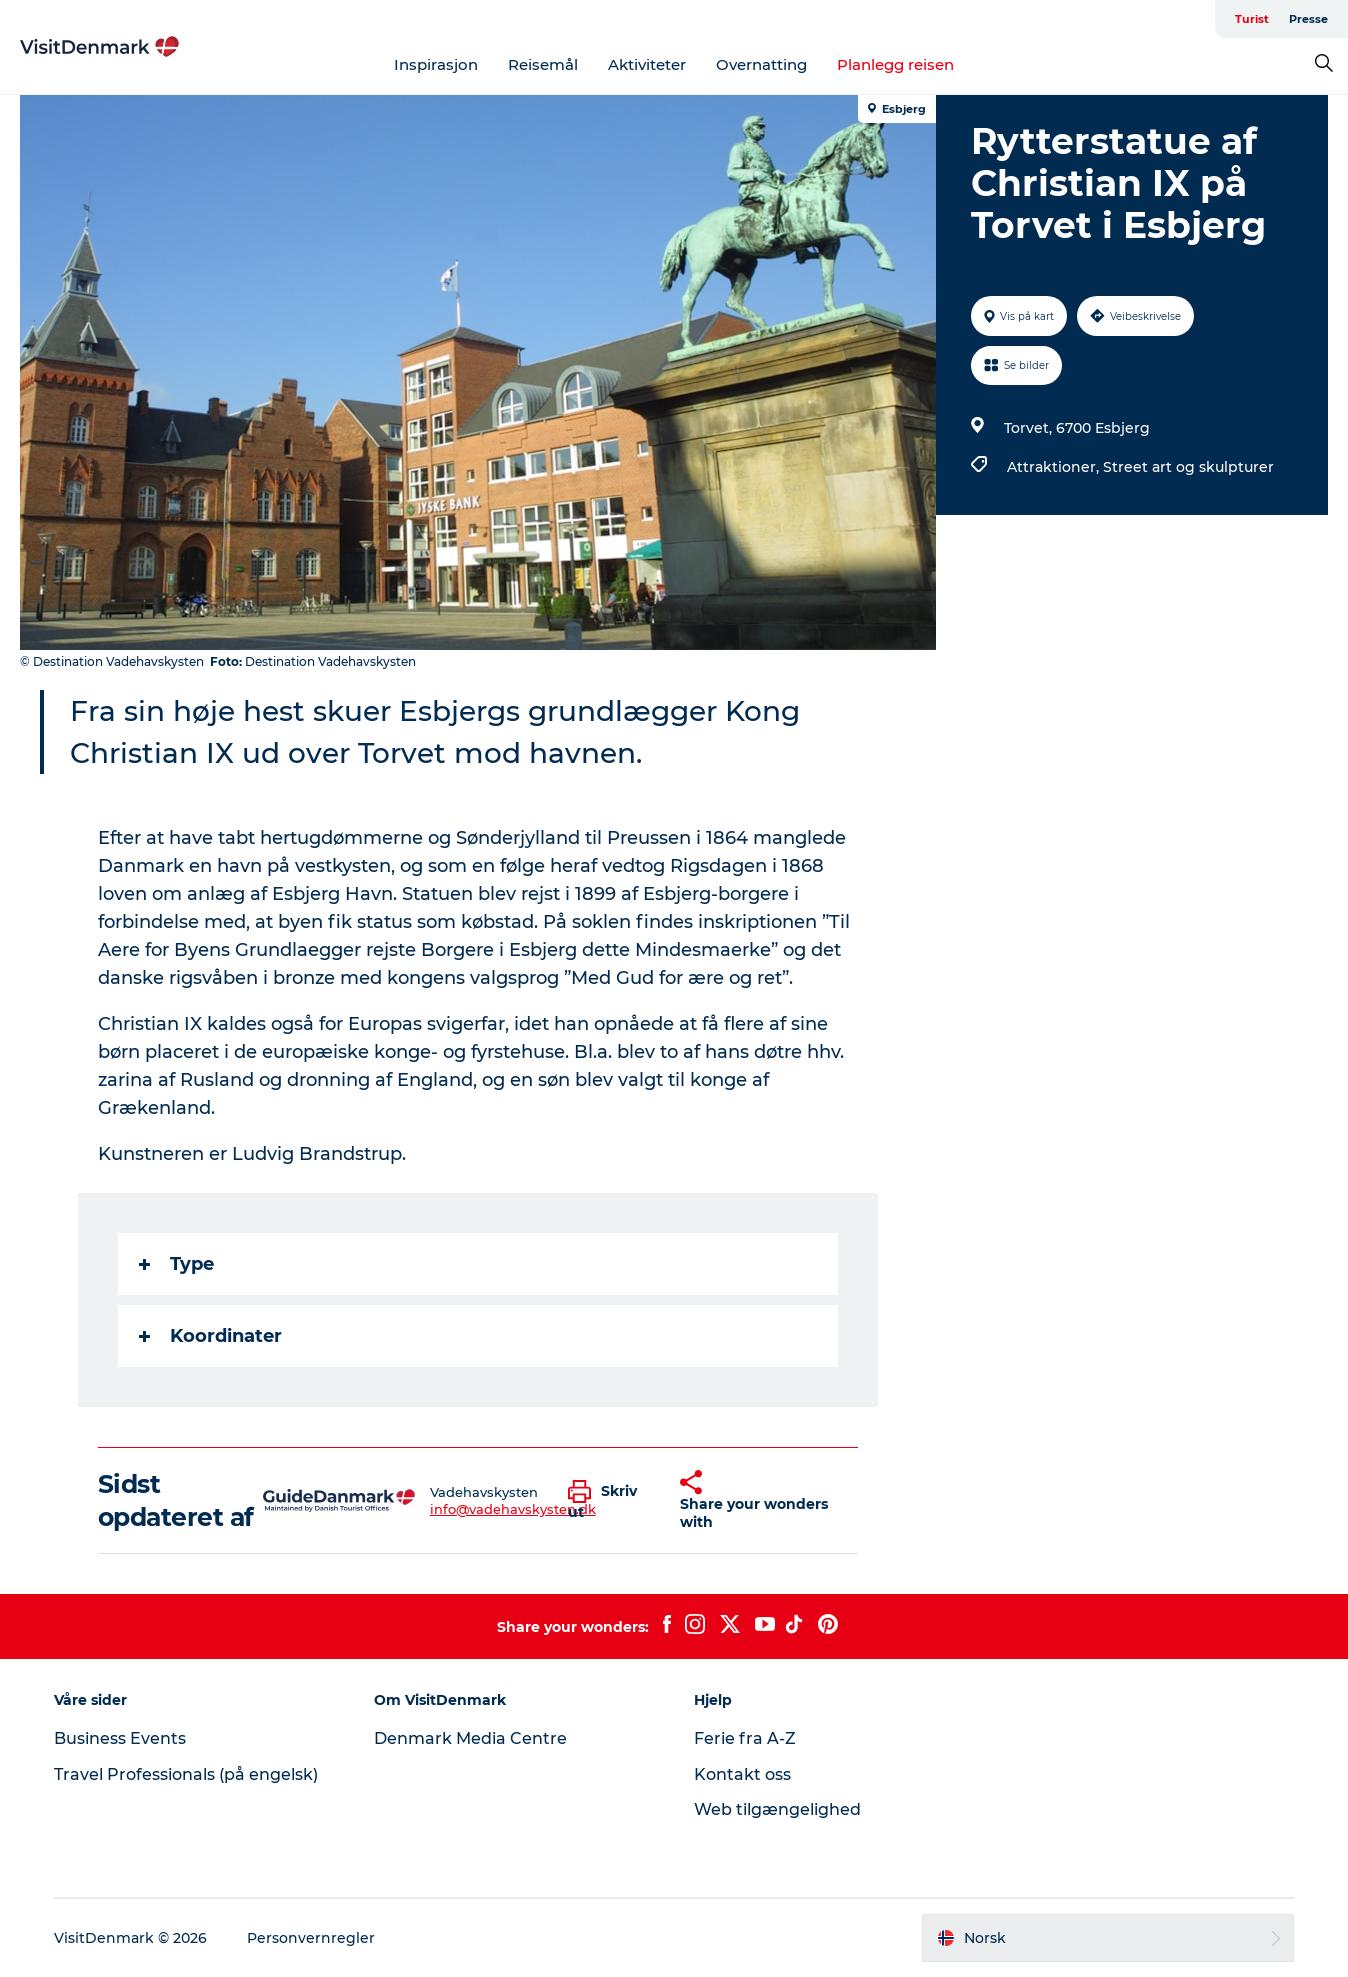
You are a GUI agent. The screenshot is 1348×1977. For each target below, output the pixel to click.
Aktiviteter (647, 64)
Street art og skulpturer (1188, 467)
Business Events (120, 1738)
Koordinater (210, 1336)
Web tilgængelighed (777, 1809)
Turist (1252, 19)
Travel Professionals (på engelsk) (186, 1774)
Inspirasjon (436, 64)
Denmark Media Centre (470, 1738)
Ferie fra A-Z (745, 1738)
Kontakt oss (742, 1774)
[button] (609, 1501)
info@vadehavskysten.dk (513, 1509)
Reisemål (543, 64)
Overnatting (761, 64)
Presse (1308, 19)
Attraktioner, (1055, 467)
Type (176, 1264)
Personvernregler (311, 1938)
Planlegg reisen (895, 64)
